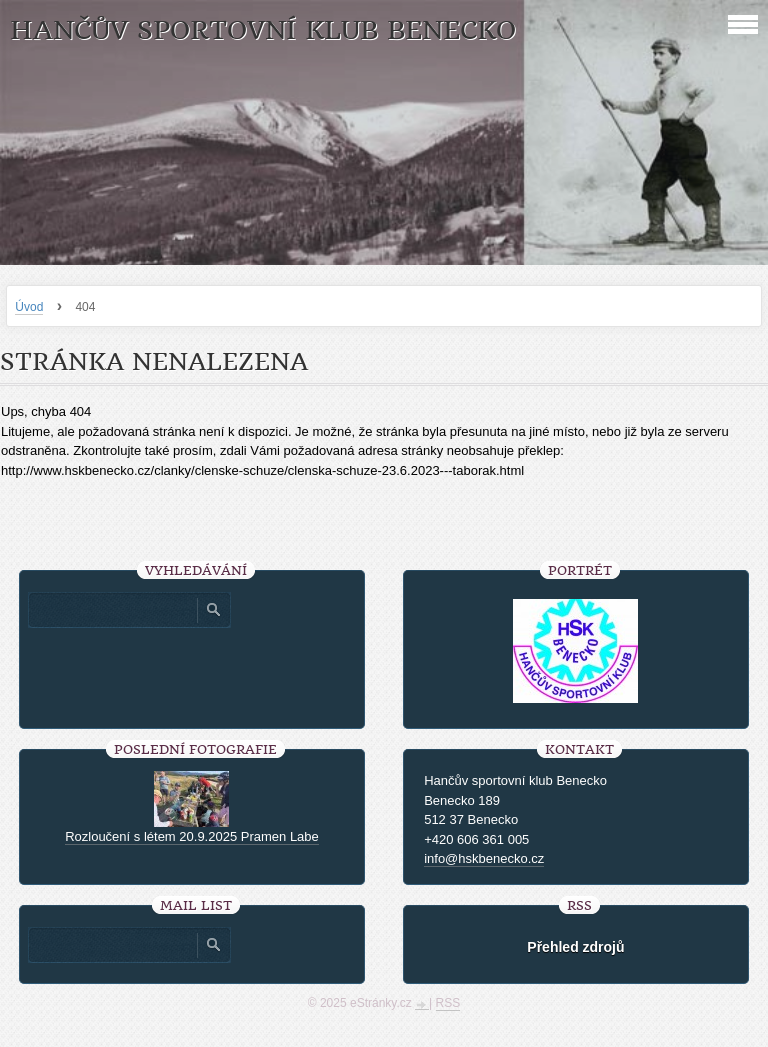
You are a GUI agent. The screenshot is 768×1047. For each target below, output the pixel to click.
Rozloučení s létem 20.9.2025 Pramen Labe (192, 836)
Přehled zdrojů (575, 947)
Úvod (29, 307)
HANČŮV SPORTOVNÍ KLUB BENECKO (263, 30)
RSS (448, 1003)
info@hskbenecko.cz (484, 858)
